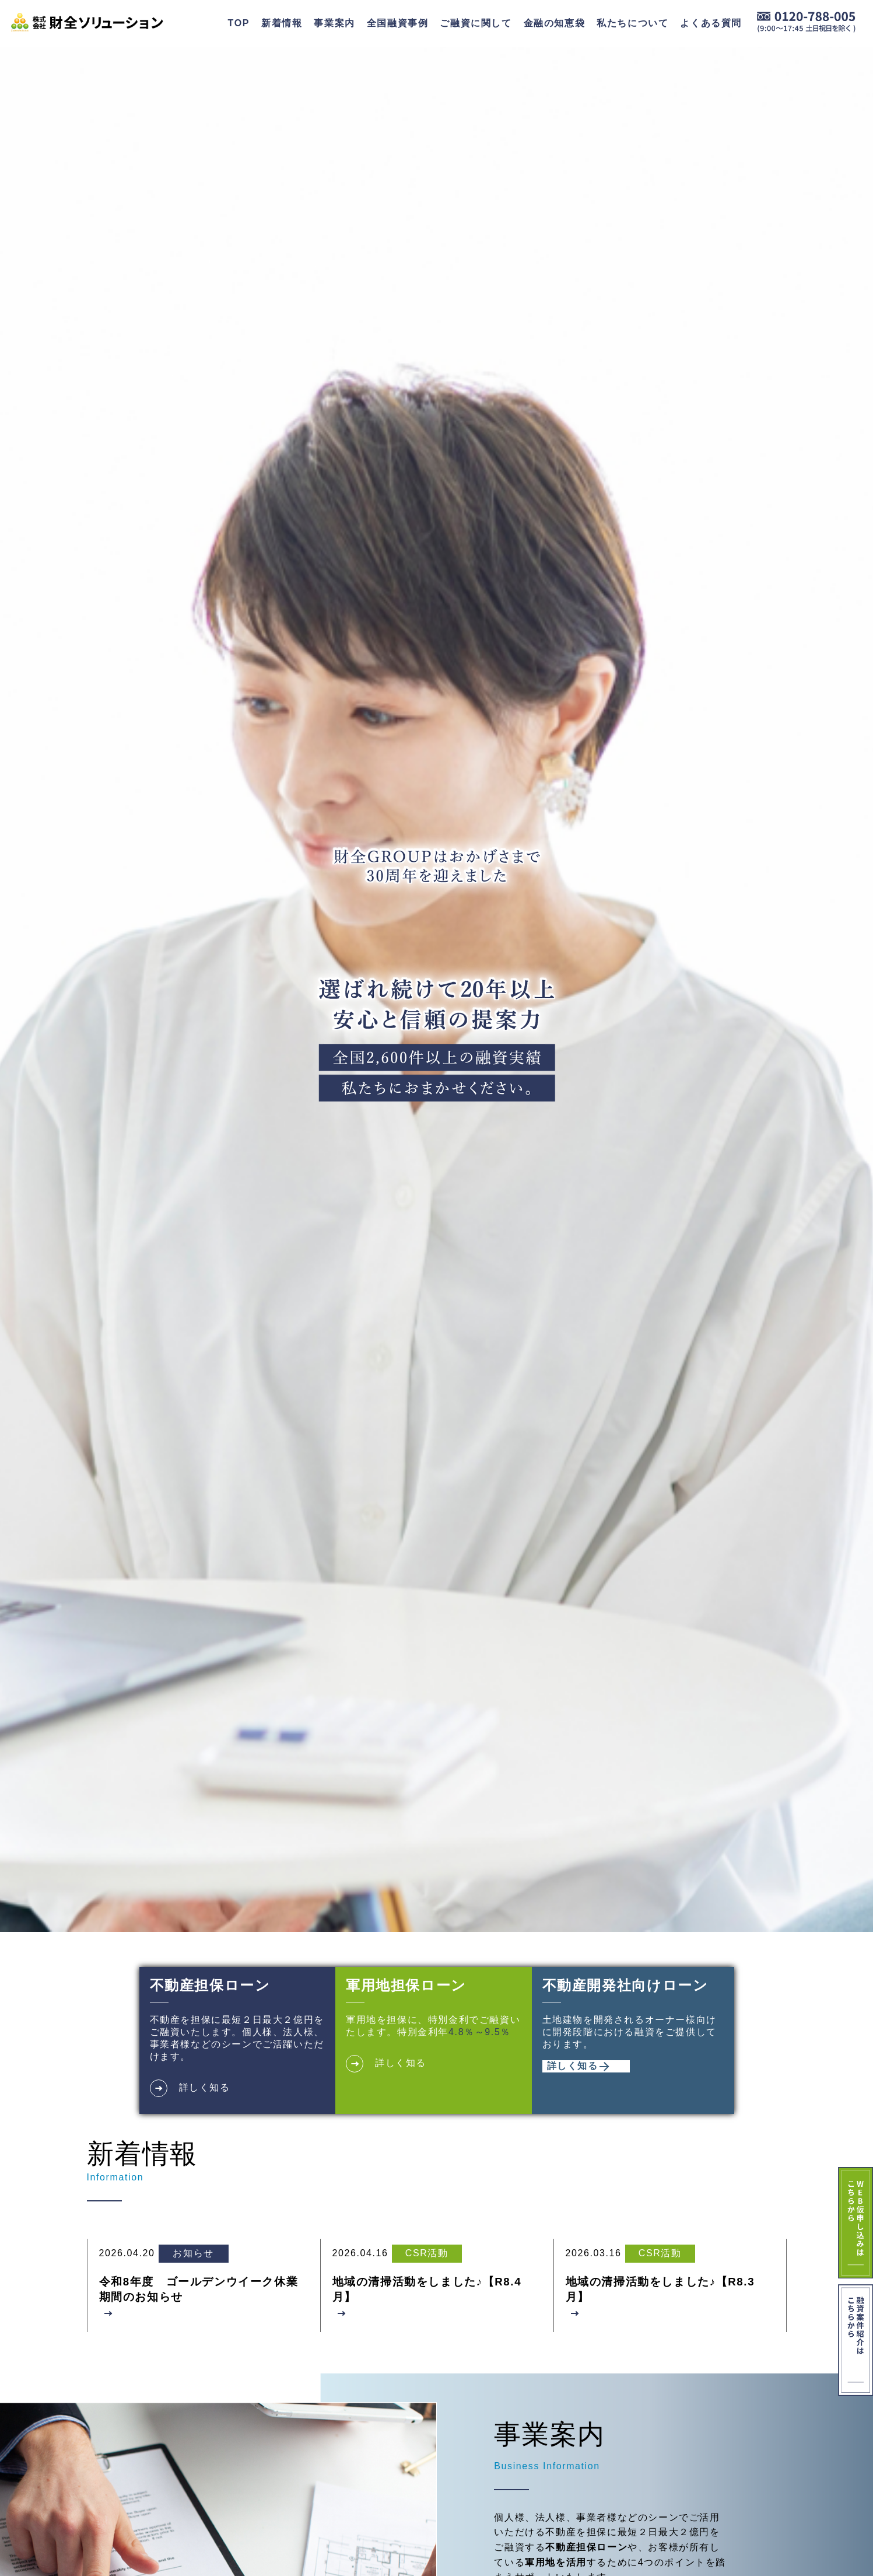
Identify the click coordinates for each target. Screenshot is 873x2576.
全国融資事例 (398, 23)
